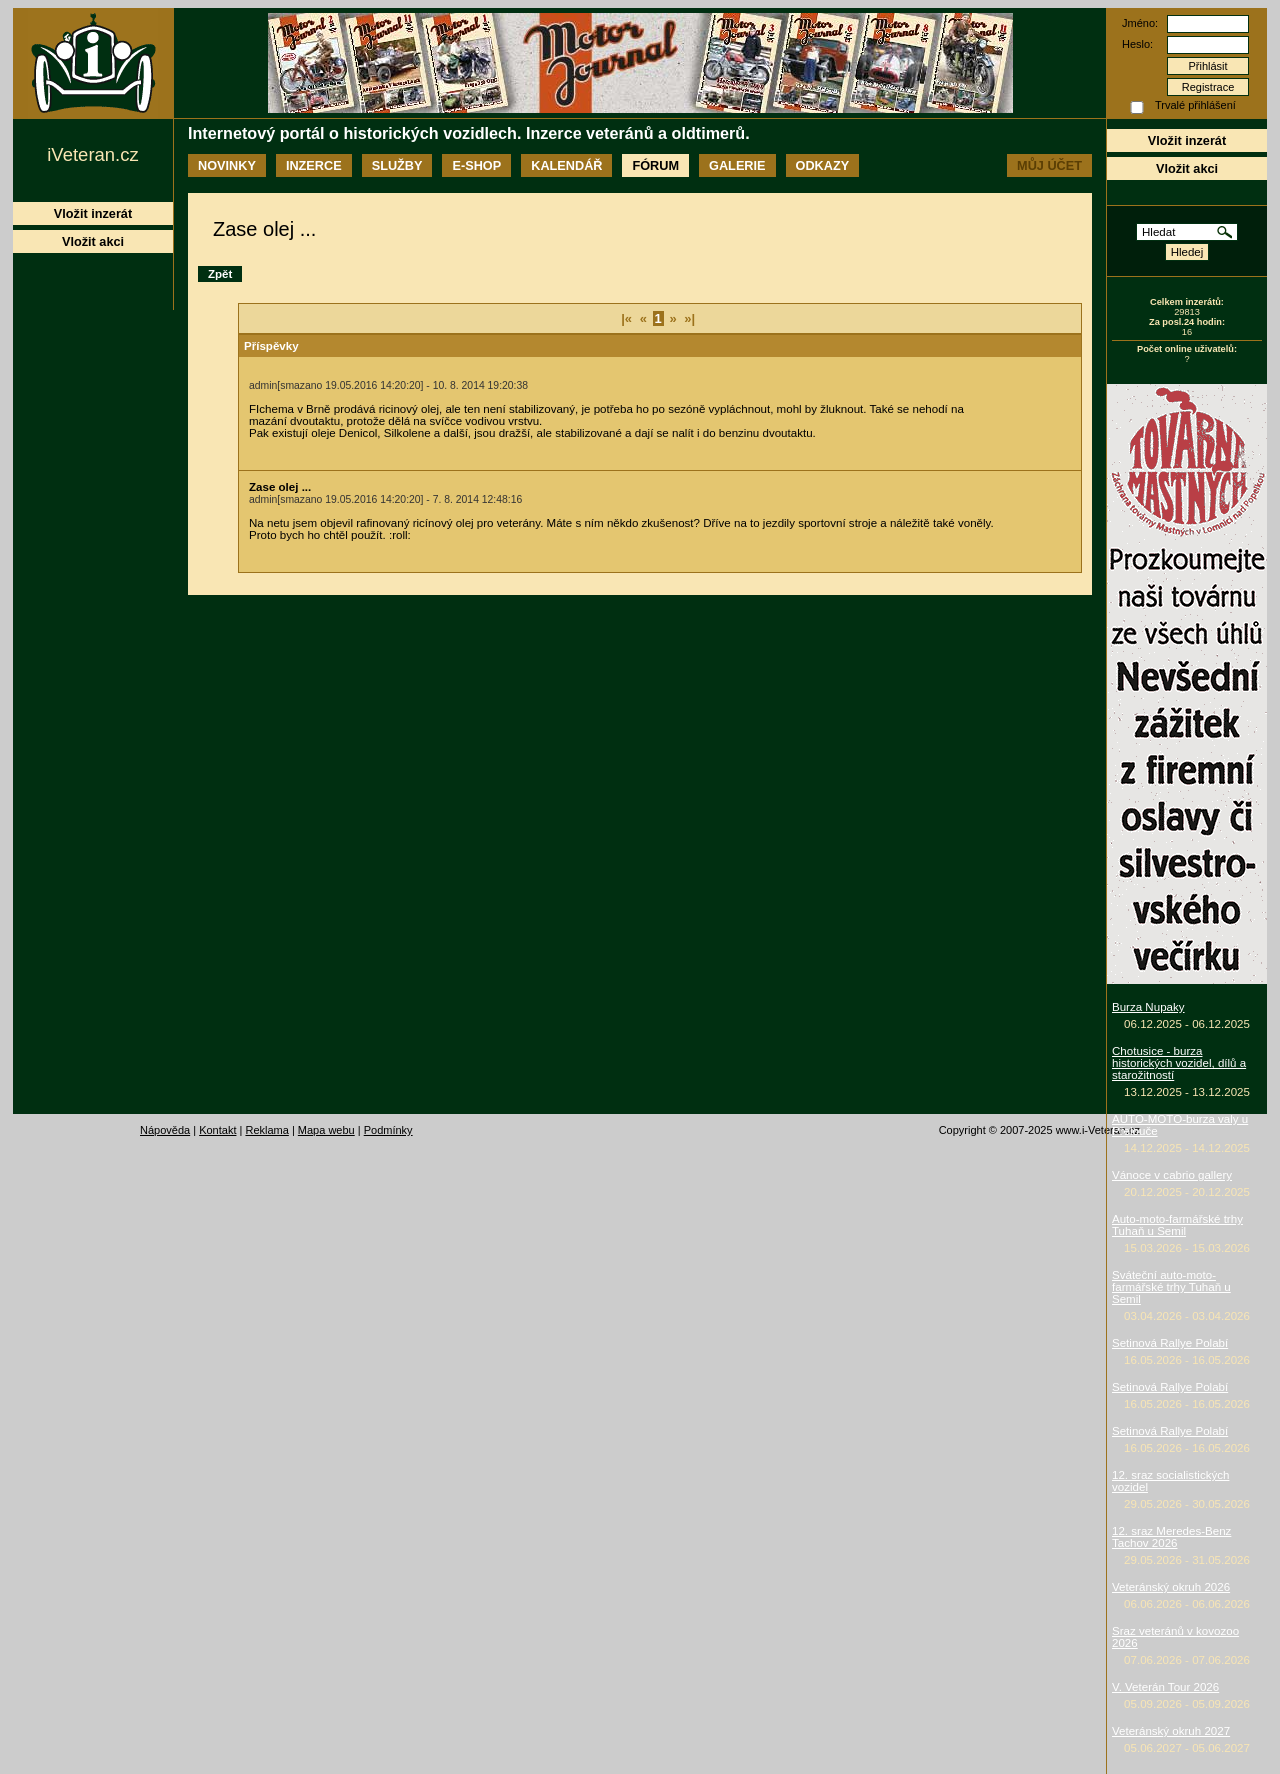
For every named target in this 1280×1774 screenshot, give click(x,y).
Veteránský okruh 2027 (1171, 1731)
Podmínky (388, 1130)
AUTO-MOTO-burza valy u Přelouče (1180, 1125)
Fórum (655, 165)
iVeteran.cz (92, 154)
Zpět (220, 274)
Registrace (1208, 87)
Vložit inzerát (1187, 140)
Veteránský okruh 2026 (1171, 1587)
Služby (397, 165)
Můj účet (1049, 165)
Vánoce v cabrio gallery (1172, 1175)
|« (626, 318)
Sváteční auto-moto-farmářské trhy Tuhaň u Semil (1171, 1287)
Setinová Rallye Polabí (1170, 1343)
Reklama (266, 1130)
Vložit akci (1187, 168)
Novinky (227, 165)
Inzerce (314, 165)
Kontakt (217, 1130)
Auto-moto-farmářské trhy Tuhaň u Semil (1177, 1225)
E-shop (476, 165)
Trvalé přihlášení (1195, 105)
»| (689, 318)
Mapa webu (326, 1130)
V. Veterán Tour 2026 (1165, 1687)
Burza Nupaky (1148, 1007)
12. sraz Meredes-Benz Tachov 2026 (1171, 1537)
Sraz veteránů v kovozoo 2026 (1175, 1637)
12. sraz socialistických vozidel (1170, 1481)
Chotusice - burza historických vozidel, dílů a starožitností (1179, 1063)
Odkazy (823, 165)
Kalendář (566, 165)
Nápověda (165, 1130)
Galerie (737, 165)
